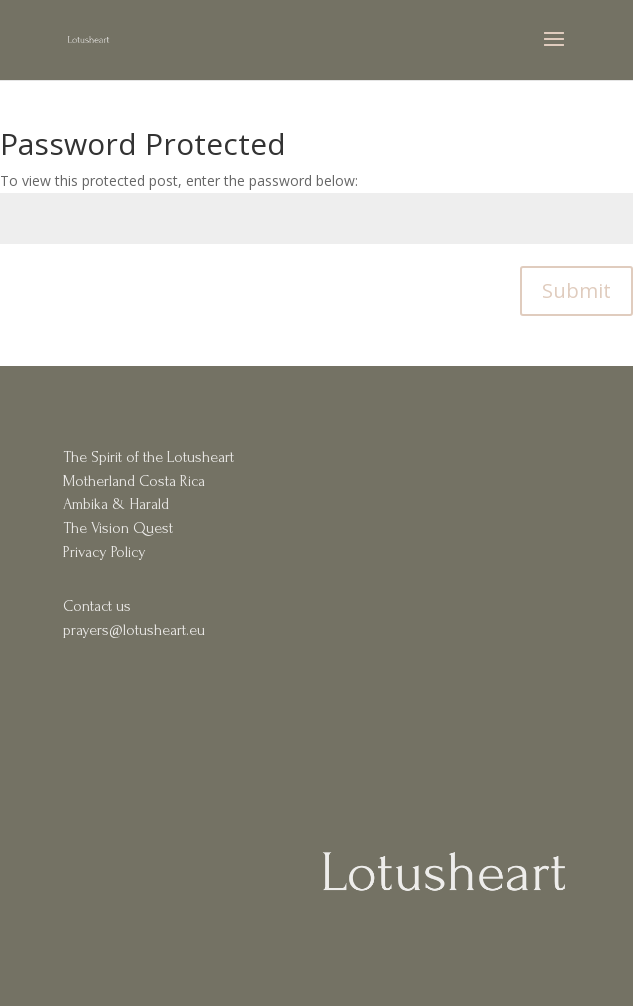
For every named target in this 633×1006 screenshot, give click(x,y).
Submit (576, 290)
